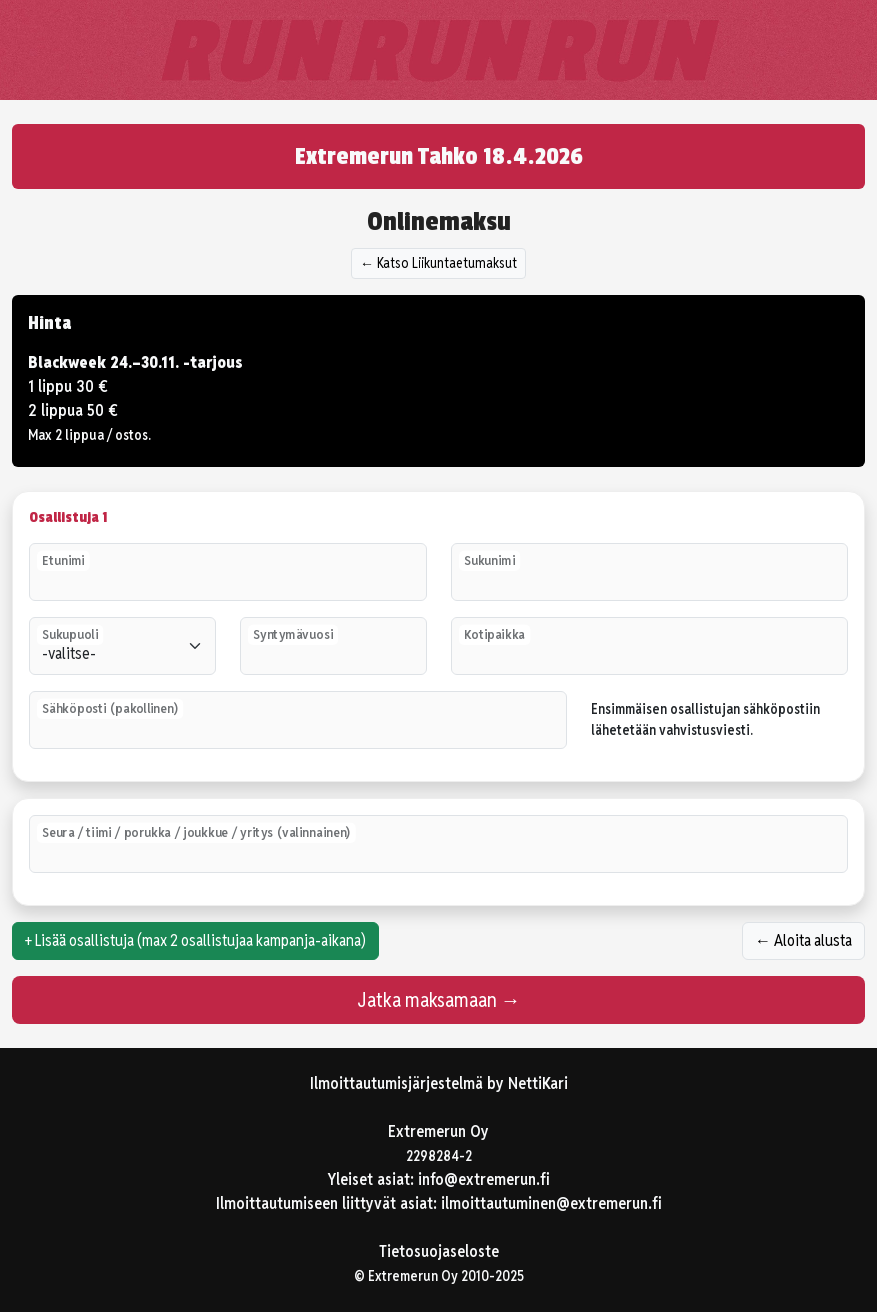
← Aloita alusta (803, 940)
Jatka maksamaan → (439, 1000)
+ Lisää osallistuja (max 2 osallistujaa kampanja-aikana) (195, 940)
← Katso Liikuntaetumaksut (438, 263)
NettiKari (538, 1083)
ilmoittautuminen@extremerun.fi (551, 1203)
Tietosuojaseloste (439, 1251)
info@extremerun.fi (484, 1179)
